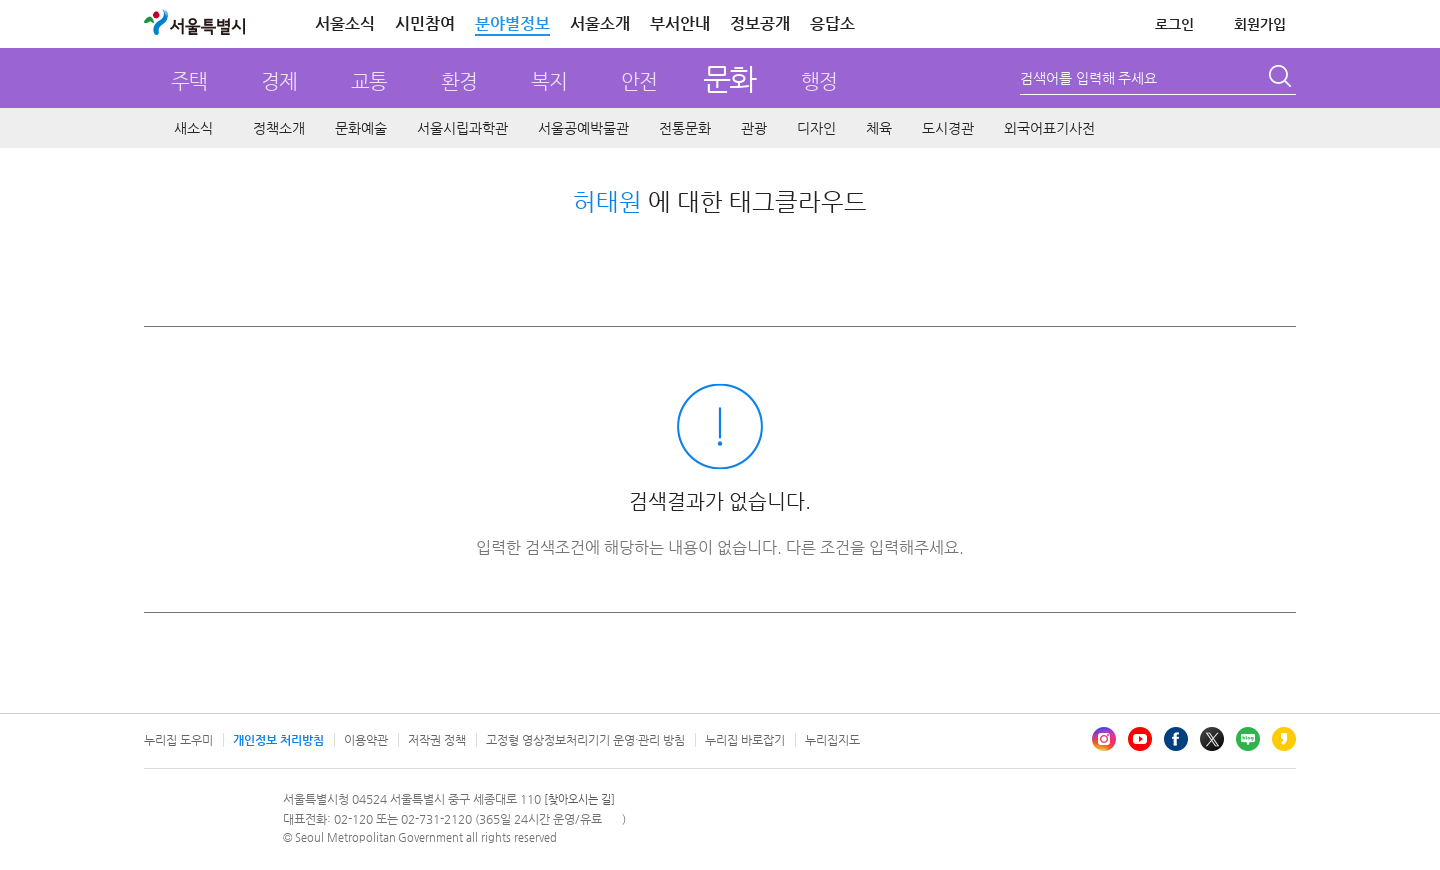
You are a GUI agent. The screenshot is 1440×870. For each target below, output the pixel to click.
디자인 (816, 128)
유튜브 (1140, 739)
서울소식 (345, 23)
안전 (639, 81)
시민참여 (425, 23)
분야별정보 (512, 23)
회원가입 (1260, 24)
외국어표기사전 (1049, 128)
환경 (459, 81)
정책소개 (279, 128)
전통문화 (685, 128)
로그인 (1174, 24)
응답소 (832, 23)
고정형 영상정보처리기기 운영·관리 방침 (585, 740)
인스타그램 (1104, 739)
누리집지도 (832, 740)
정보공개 (760, 23)
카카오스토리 (1284, 739)
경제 (279, 81)
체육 (879, 128)
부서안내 (680, 23)
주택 (189, 81)
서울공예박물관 (583, 128)
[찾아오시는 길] (579, 799)
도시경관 (948, 128)
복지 (549, 81)
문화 (729, 78)
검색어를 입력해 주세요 (1088, 78)
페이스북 (1176, 739)
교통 (369, 81)
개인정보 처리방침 (278, 740)
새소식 (193, 128)
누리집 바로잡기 (745, 740)
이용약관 (366, 740)
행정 (819, 81)
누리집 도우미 (178, 740)
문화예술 (361, 128)
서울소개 (600, 23)
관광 (754, 128)
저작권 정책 (437, 740)
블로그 (1248, 739)
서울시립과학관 (462, 128)
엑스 (1212, 739)
